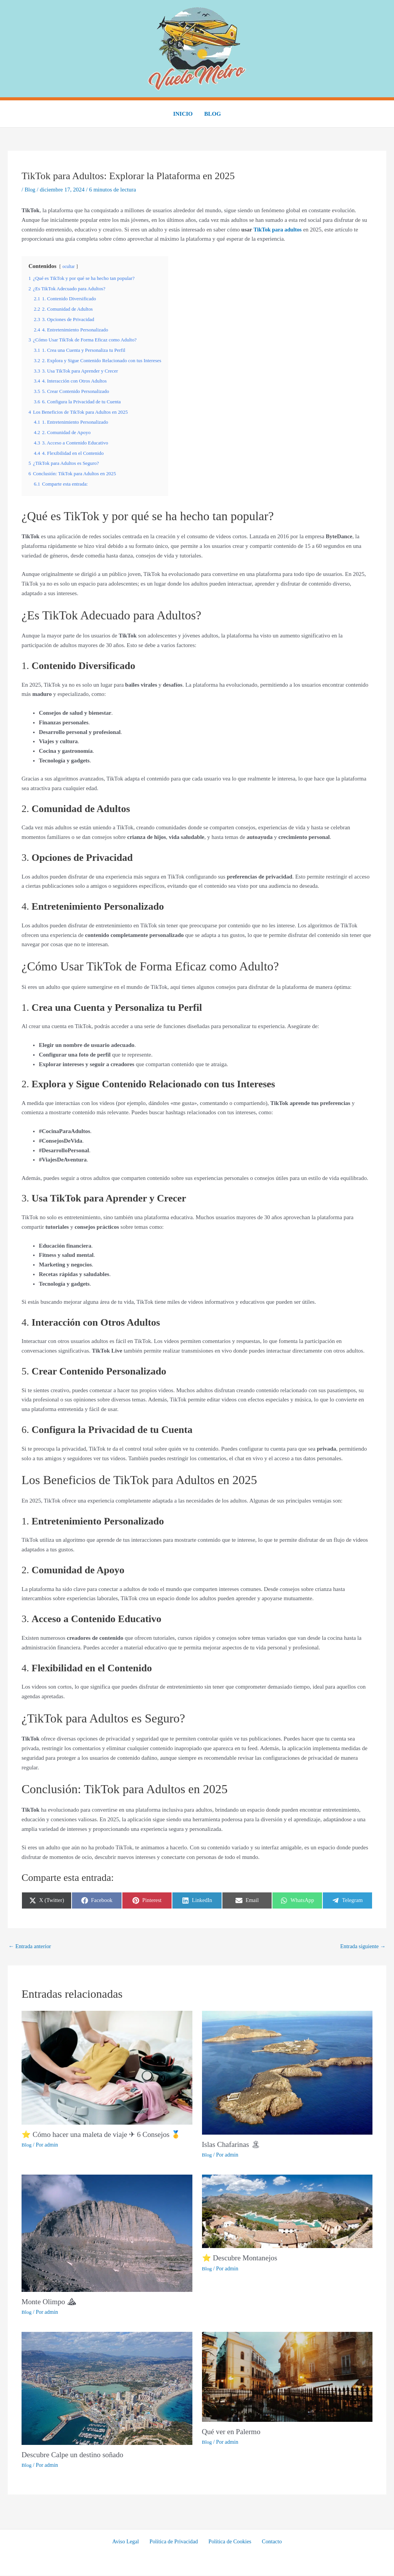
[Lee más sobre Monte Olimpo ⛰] (107, 2233)
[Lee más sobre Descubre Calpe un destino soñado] (107, 2388)
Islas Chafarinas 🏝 (232, 2144)
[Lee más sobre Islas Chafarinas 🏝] (287, 2073)
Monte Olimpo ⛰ (50, 2302)
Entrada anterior (30, 1946)
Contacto (267, 2542)
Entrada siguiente (362, 1946)
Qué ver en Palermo (232, 2432)
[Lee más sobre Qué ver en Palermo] (287, 2377)
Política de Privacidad (175, 2542)
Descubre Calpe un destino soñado (75, 2455)
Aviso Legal (130, 2542)
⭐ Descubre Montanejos (241, 2258)
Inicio (183, 114)
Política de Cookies (228, 2542)
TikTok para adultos (279, 229)
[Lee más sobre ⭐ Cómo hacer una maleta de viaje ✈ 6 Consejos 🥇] (107, 2068)
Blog (212, 114)
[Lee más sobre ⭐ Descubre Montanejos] (287, 2211)
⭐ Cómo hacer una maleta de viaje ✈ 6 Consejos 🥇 (105, 2134)
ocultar (68, 266)
